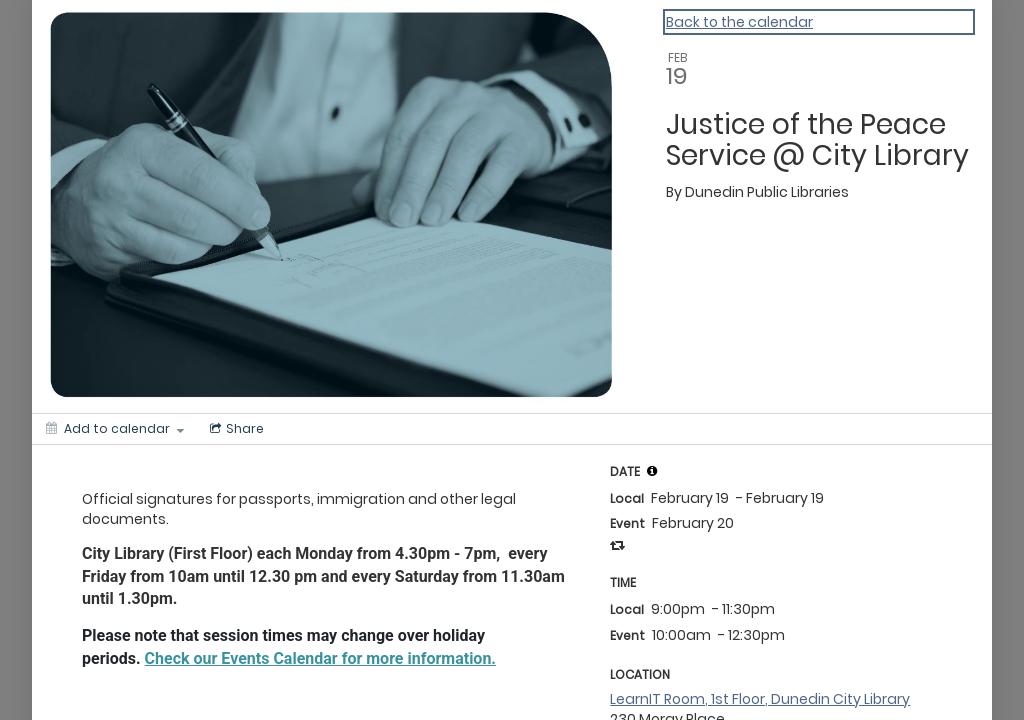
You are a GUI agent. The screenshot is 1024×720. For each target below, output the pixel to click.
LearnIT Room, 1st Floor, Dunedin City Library (760, 699)
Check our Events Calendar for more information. (320, 658)
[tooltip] (652, 471)
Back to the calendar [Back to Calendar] (739, 22)
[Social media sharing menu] (235, 429)
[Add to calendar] (115, 429)
